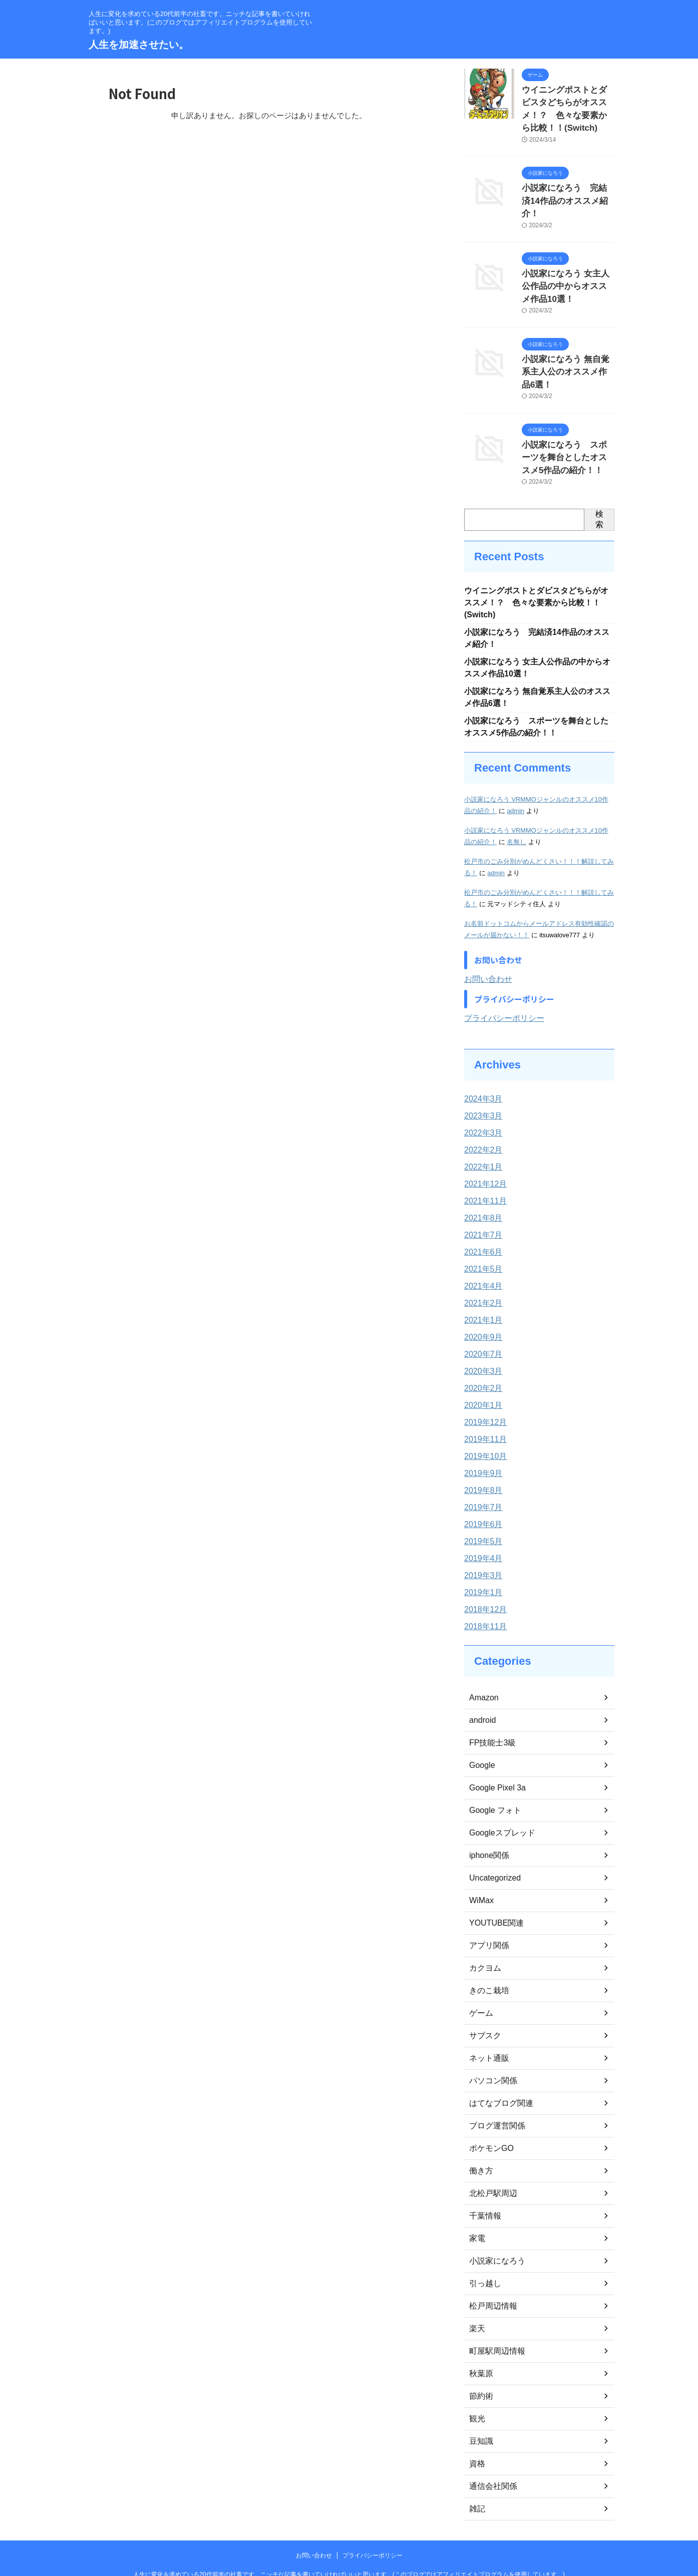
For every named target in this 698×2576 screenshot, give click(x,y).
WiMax (480, 1856)
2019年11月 (483, 1394)
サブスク (483, 1991)
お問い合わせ (488, 934)
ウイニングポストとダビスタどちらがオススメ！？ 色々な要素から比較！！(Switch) (567, 100)
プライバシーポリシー (504, 973)
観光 (476, 2374)
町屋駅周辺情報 (493, 2306)
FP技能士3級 (489, 1698)
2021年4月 (481, 1241)
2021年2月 (481, 1258)
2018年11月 (483, 1582)
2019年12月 (483, 1377)
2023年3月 (481, 1071)
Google (480, 1720)
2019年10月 (483, 1411)
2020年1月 (481, 1360)
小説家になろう (493, 2216)
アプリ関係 (486, 1901)
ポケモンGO (488, 2103)
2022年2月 (481, 1105)
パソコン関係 (490, 2036)
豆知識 (479, 2396)
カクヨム (483, 1923)
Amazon (482, 1653)
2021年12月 (483, 1139)
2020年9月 (481, 1292)
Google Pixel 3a (494, 1743)
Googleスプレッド (498, 1788)
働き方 (479, 2126)
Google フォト (492, 1765)
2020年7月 (481, 1309)
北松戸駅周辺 (490, 2148)
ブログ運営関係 (493, 2081)
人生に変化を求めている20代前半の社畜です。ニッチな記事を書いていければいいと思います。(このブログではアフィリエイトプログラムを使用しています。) (348, 2529)
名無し (516, 796)
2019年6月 (481, 1480)
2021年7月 (481, 1190)
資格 (476, 2419)
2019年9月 (481, 1428)
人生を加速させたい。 (139, 44)
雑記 (476, 2464)
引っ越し (483, 2239)
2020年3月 (481, 1326)
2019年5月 (481, 1497)
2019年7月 (481, 1462)
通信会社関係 (490, 2441)
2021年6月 (481, 1207)
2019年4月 (481, 1514)
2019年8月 (481, 1445)
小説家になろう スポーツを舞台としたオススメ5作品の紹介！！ (567, 403)
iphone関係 (486, 1810)
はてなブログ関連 (497, 2058)
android (481, 1675)
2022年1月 (481, 1122)
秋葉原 (479, 2329)
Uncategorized (491, 1833)
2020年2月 (481, 1343)
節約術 (479, 2351)
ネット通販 (486, 2013)
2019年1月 (481, 1548)
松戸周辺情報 (490, 2261)
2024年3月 (481, 1054)
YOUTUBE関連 (493, 1878)
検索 (599, 462)
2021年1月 (481, 1275)
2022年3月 (481, 1088)
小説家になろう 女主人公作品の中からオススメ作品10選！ (565, 252)
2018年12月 (483, 1565)
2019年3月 (481, 1531)
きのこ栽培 (486, 1946)
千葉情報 (483, 2171)
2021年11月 (483, 1156)
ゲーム (479, 1968)
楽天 (476, 2284)
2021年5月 (481, 1224)
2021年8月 (481, 1173)
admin (515, 765)
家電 (476, 2193)
